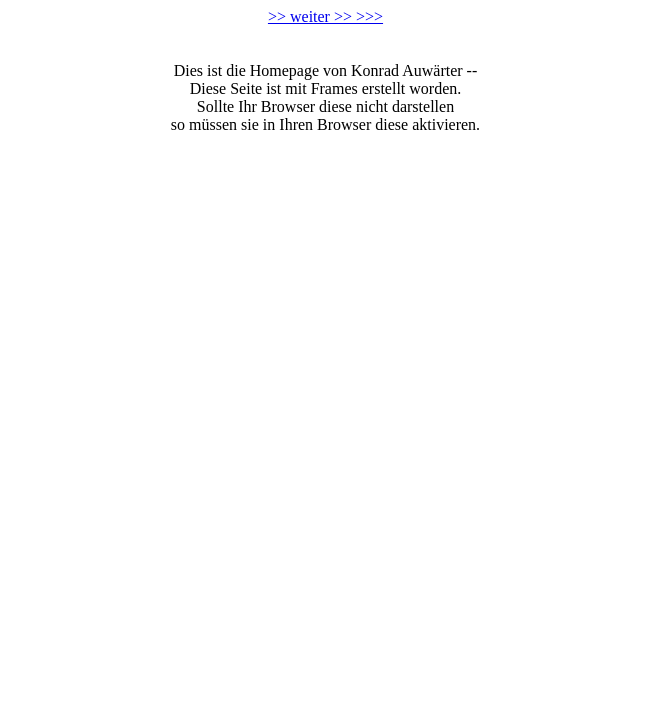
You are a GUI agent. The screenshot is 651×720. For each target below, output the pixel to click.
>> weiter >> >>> (325, 16)
